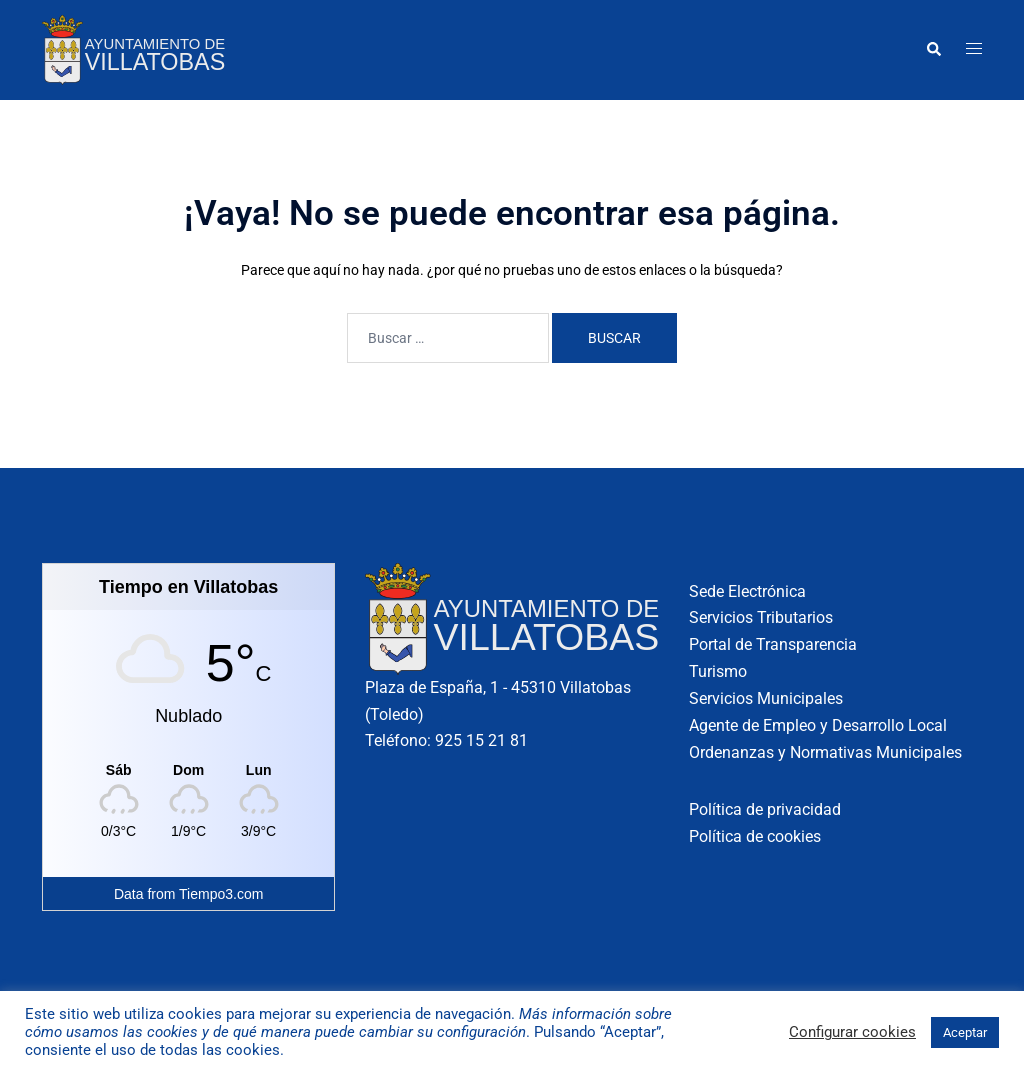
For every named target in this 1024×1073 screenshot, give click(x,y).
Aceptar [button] (965, 1032)
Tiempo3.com (221, 894)
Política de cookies (755, 836)
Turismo (718, 671)
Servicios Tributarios (761, 617)
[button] (933, 50)
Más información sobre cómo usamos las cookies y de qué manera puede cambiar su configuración (348, 1023)
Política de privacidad (765, 809)
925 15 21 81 (481, 740)
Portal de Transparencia (773, 644)
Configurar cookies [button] (852, 1032)
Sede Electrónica (747, 591)
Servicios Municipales (766, 698)
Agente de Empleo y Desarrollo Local (818, 725)
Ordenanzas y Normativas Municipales (825, 752)
